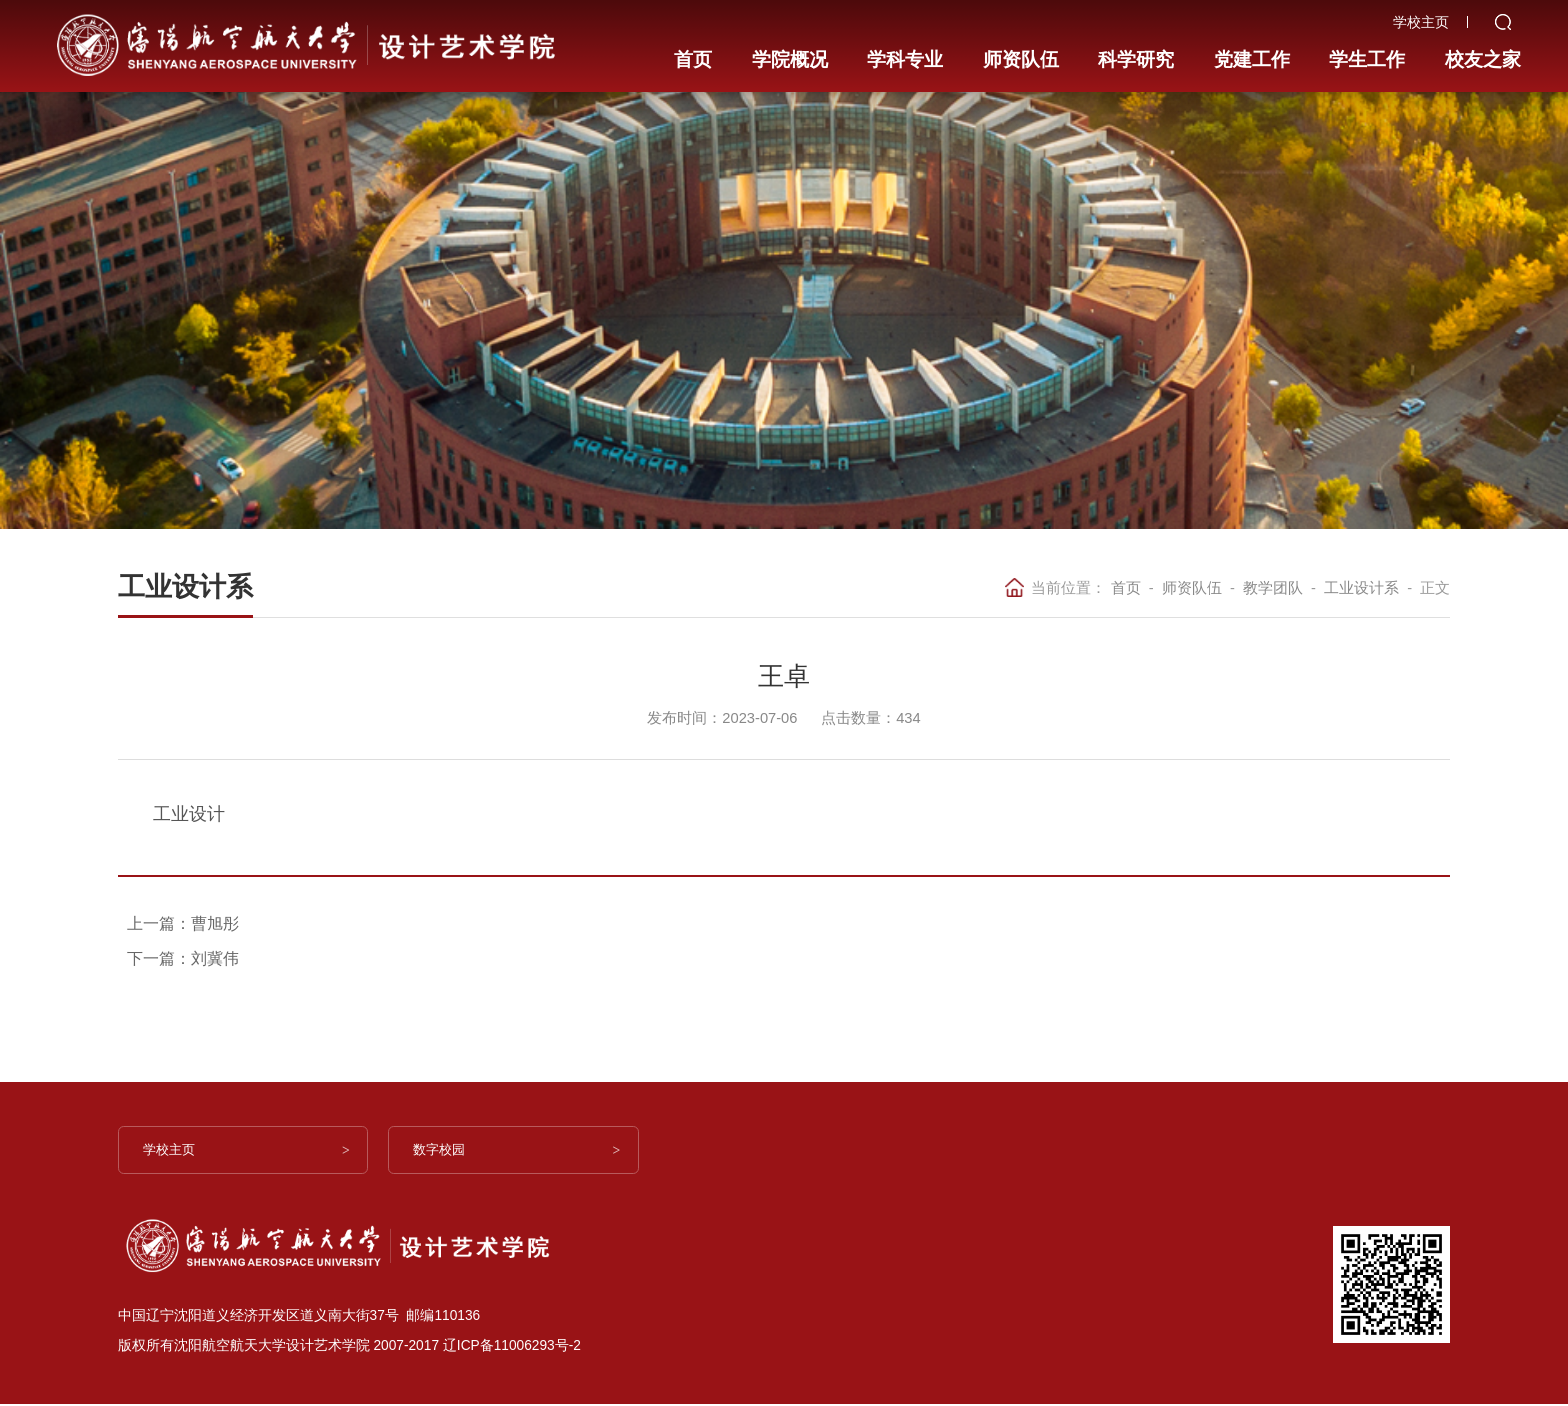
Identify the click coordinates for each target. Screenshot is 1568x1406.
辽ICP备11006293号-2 (512, 1347)
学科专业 (904, 44)
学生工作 (1364, 44)
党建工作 (1249, 44)
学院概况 (789, 44)
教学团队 (1273, 588)
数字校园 (446, 1151)
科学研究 (1134, 44)
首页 (695, 44)
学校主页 (176, 1151)
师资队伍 (1019, 44)
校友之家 (1479, 44)
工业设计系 (1361, 588)
